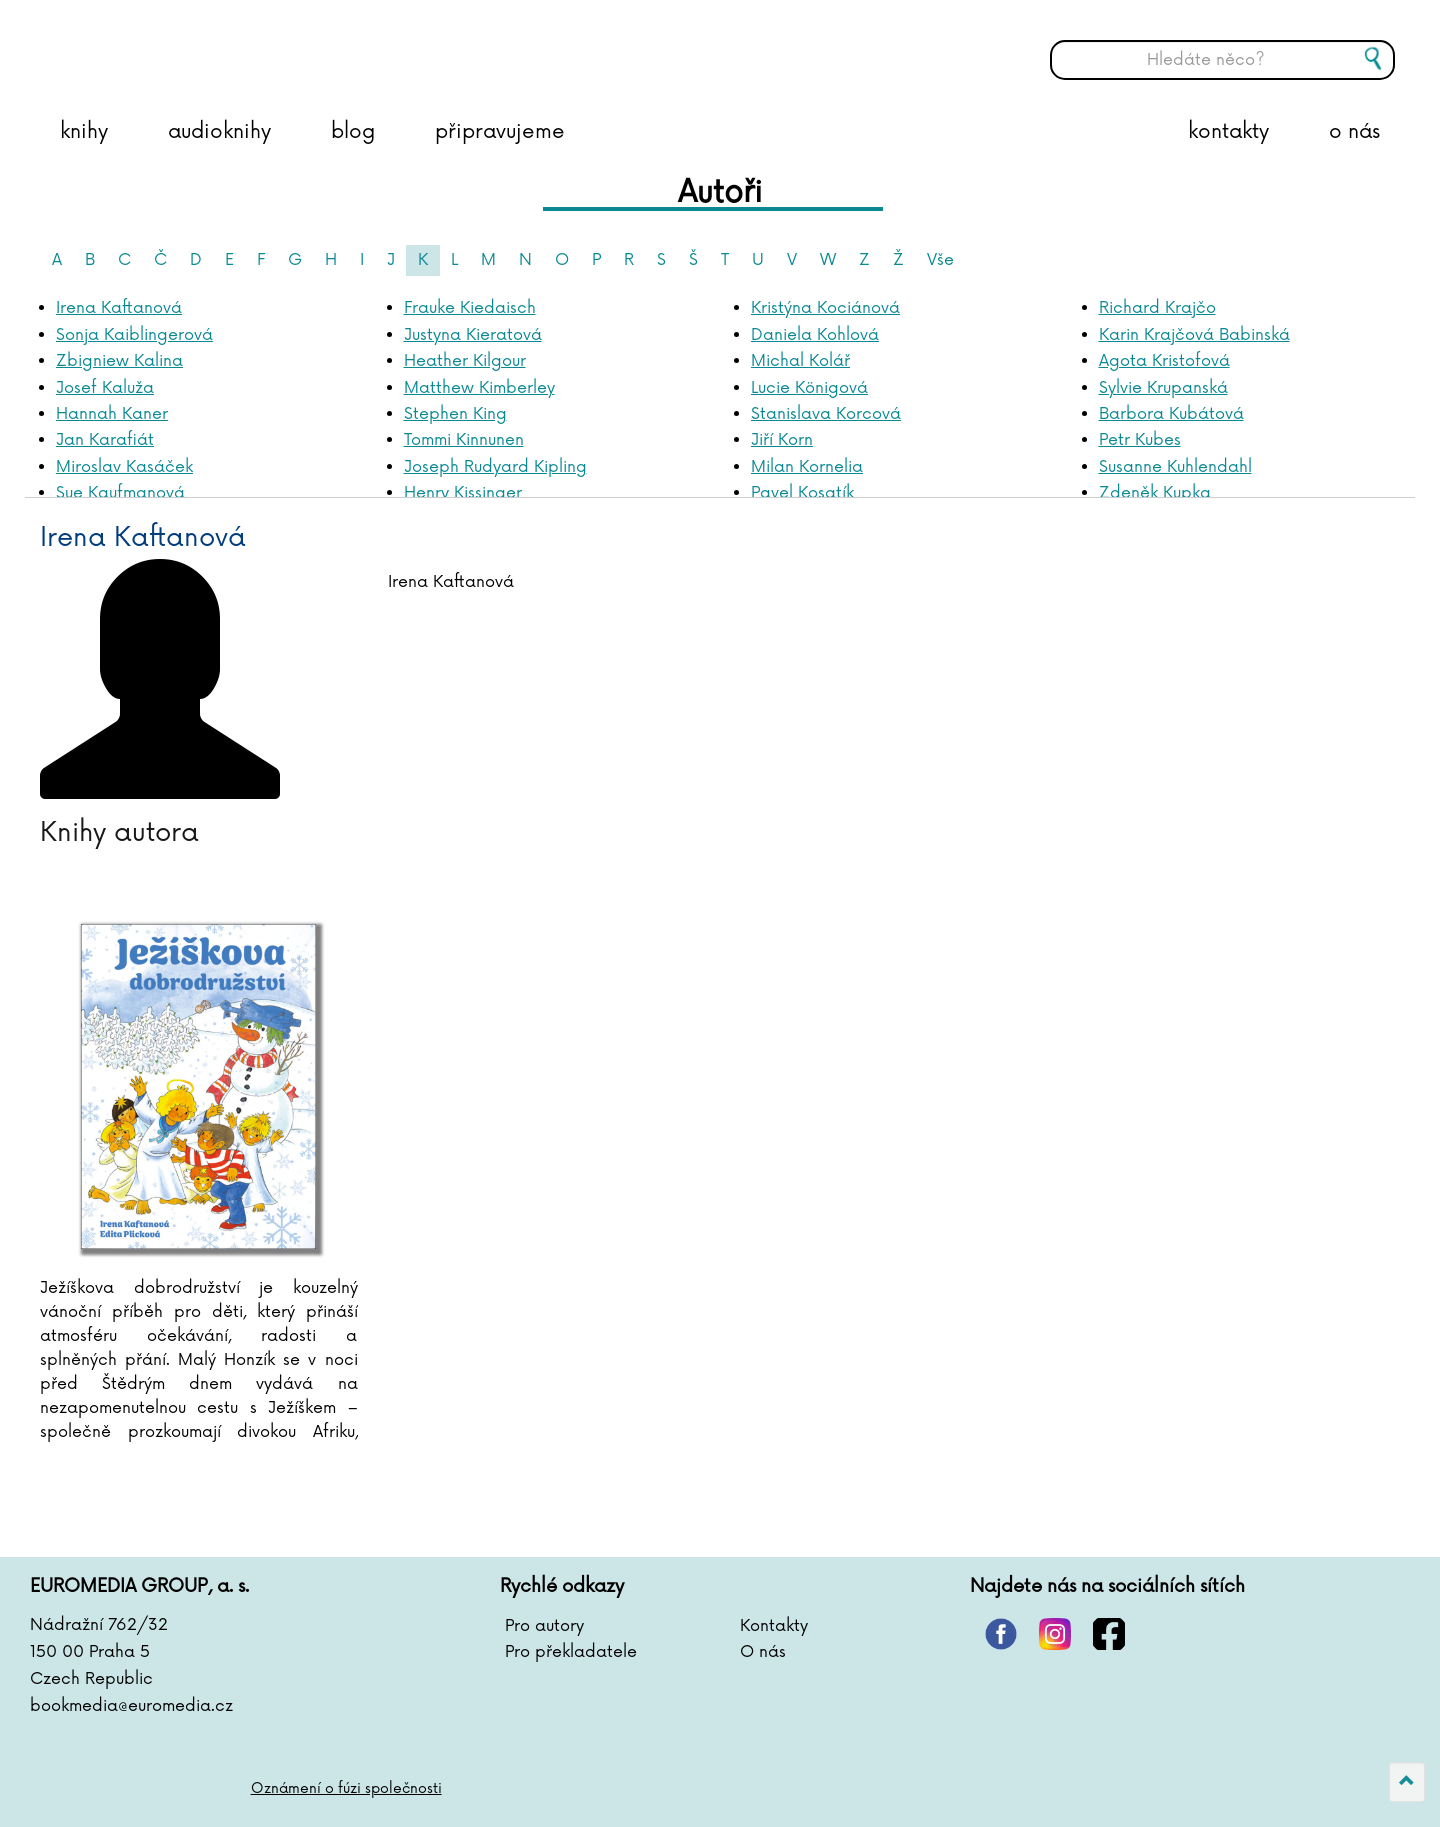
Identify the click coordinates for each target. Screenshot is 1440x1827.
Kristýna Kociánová (825, 308)
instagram (1055, 1634)
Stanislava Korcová (826, 414)
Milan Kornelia (807, 467)
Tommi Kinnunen (464, 440)
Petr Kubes (1140, 440)
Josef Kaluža (105, 388)
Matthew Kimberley (479, 388)
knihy (84, 132)
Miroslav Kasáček (124, 467)
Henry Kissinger (463, 493)
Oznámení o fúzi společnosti (346, 1788)
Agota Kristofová (1164, 361)
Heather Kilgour (465, 361)
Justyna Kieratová (473, 335)
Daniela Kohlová (815, 335)
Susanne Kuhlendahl (1175, 467)
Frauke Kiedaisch (470, 308)
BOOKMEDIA (235, 45)
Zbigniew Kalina (119, 361)
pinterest (1001, 1634)
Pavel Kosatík (802, 493)
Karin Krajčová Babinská (1194, 335)
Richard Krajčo (1157, 308)
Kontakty (774, 1626)
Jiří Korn (782, 440)
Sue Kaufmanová (120, 493)
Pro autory (544, 1626)
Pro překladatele (571, 1652)
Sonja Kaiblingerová (134, 335)
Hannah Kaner (112, 414)
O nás (763, 1652)
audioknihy (219, 132)
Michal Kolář (800, 361)
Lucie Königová (809, 388)
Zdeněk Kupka (1155, 493)
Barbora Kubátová (1171, 414)
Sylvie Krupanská (1163, 388)
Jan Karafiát (105, 440)
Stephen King (455, 414)
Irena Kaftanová (119, 308)
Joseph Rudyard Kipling (495, 467)
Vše (940, 260)
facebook (1109, 1634)
